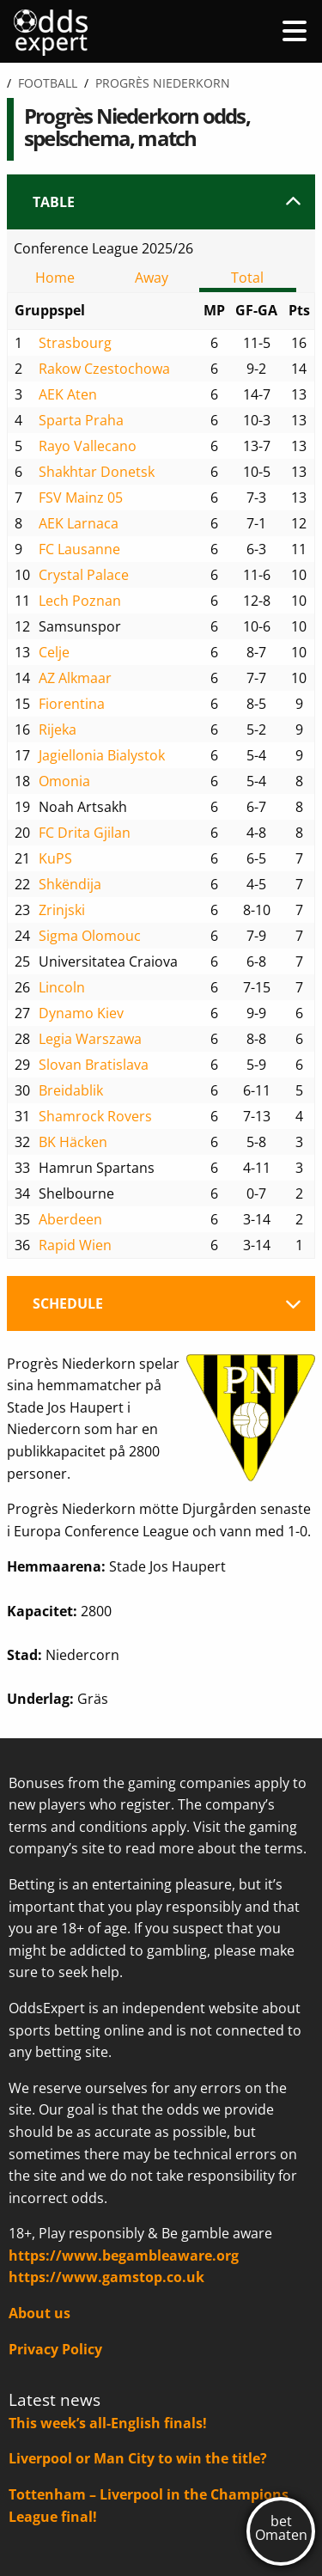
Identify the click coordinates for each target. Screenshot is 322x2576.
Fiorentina (72, 703)
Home (55, 277)
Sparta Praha (81, 420)
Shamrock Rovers (95, 1116)
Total (247, 277)
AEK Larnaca (78, 523)
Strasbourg (75, 342)
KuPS (55, 858)
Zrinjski (62, 909)
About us (39, 2313)
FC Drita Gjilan (85, 832)
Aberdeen (70, 1219)
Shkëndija (70, 884)
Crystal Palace (84, 574)
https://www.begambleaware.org (124, 2255)
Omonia (64, 781)
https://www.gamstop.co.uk (106, 2277)
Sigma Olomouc (90, 935)
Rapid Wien (75, 1245)
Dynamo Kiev (81, 1013)
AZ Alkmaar (75, 677)
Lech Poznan (80, 600)
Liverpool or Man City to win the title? (138, 2458)
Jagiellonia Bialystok (102, 755)
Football (47, 83)
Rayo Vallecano (88, 445)
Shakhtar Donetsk (97, 471)
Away (151, 277)
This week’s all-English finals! (108, 2423)
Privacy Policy (55, 2349)
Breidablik (71, 1090)
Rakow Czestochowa (104, 368)
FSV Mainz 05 (81, 497)
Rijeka (57, 729)
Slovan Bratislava (94, 1064)
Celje (54, 652)
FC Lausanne (79, 549)
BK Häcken (73, 1141)
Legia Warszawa (90, 1038)
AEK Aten (68, 394)
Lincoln (62, 987)
